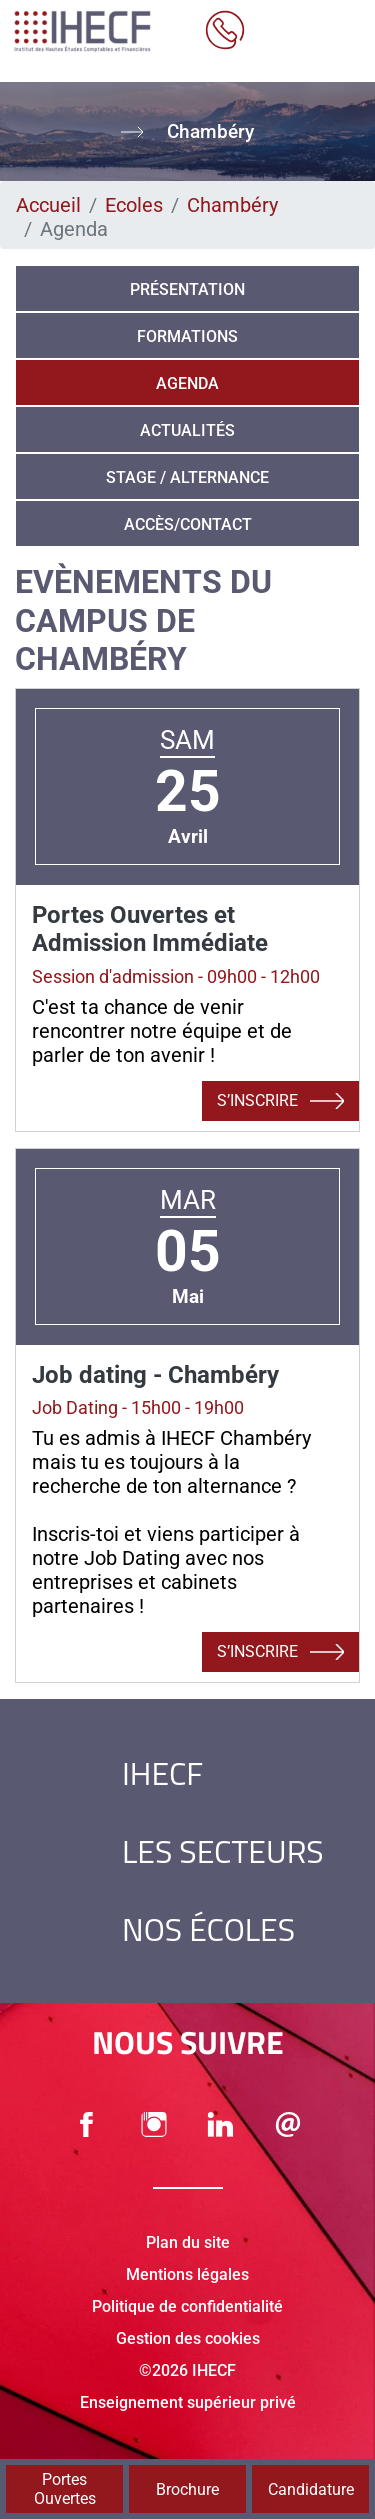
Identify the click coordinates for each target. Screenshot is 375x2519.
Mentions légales (187, 2274)
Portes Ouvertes (65, 2489)
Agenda (187, 383)
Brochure (187, 2489)
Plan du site (188, 2242)
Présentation (187, 289)
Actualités (187, 430)
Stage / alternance (187, 477)
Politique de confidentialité (187, 2306)
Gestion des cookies (188, 2338)
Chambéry (232, 205)
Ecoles (134, 205)
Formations (187, 336)
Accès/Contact (188, 524)
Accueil (48, 205)
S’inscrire (280, 1101)
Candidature (311, 2489)
